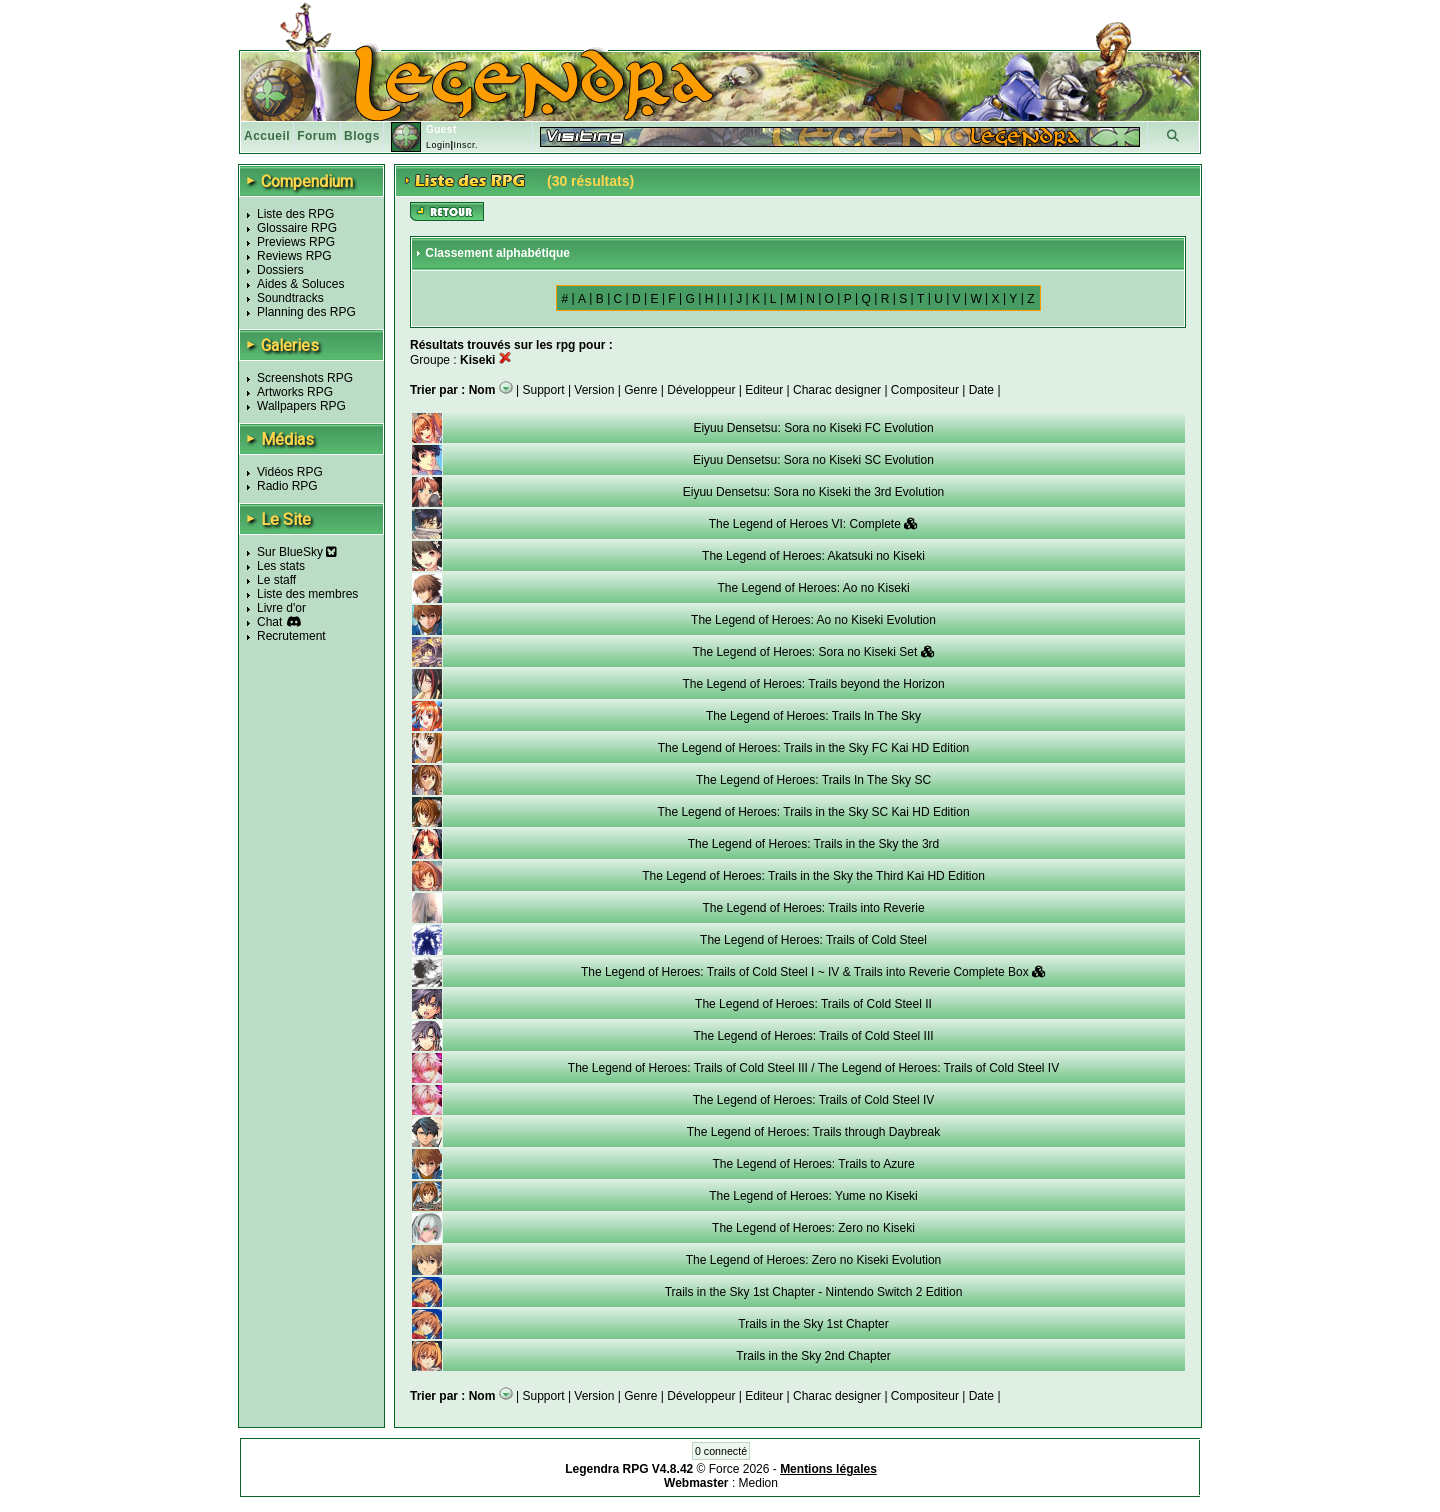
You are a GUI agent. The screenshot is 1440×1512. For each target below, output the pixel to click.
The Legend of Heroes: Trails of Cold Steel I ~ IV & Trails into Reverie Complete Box (813, 972)
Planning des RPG (306, 312)
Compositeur (925, 390)
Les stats (281, 566)
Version (594, 390)
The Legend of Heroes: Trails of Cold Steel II (813, 1004)
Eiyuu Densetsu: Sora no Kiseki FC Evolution (813, 428)
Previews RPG (296, 242)
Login (438, 145)
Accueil (267, 136)
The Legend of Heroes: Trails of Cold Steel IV (813, 1100)
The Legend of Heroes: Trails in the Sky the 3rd (813, 844)
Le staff (276, 580)
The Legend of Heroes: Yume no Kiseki (813, 1196)
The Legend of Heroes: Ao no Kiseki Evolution (813, 620)
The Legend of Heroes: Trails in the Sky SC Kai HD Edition (813, 812)
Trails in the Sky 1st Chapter (813, 1324)
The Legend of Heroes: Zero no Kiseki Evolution (813, 1260)
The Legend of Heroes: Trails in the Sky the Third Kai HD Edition (813, 876)
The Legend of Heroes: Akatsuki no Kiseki (813, 556)
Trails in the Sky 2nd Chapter (813, 1356)
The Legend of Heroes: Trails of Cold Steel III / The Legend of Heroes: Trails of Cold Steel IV (813, 1068)
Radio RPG (287, 486)
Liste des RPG (295, 214)
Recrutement (291, 636)
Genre (640, 390)
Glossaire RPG (297, 228)
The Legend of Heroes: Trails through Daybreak (813, 1132)
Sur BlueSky (297, 552)
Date (981, 390)
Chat (269, 622)
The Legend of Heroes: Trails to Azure (813, 1164)
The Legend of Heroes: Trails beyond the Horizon (813, 684)
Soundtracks (290, 298)
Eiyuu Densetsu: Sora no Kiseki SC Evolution (813, 460)
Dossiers (280, 270)
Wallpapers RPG (301, 406)
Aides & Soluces (300, 284)
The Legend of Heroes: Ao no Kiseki (813, 588)
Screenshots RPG (305, 378)
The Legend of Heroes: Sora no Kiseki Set (813, 652)
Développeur (701, 390)
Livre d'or (281, 608)
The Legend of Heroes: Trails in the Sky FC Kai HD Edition (813, 748)
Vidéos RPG (290, 472)
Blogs (362, 136)
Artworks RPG (295, 392)
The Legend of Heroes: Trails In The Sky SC (813, 780)
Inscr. (465, 145)
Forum (317, 136)
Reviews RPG (294, 256)
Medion (758, 1483)
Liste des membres (307, 594)
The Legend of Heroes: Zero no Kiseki (813, 1228)
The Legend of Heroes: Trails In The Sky (813, 716)
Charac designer (837, 390)
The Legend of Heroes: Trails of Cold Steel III (813, 1036)
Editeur (764, 390)
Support (544, 390)
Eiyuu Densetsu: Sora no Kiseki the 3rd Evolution (813, 492)
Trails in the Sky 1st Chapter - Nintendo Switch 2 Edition (814, 1292)
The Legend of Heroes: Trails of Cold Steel (813, 940)
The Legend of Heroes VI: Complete (813, 524)
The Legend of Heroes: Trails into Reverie (813, 908)
